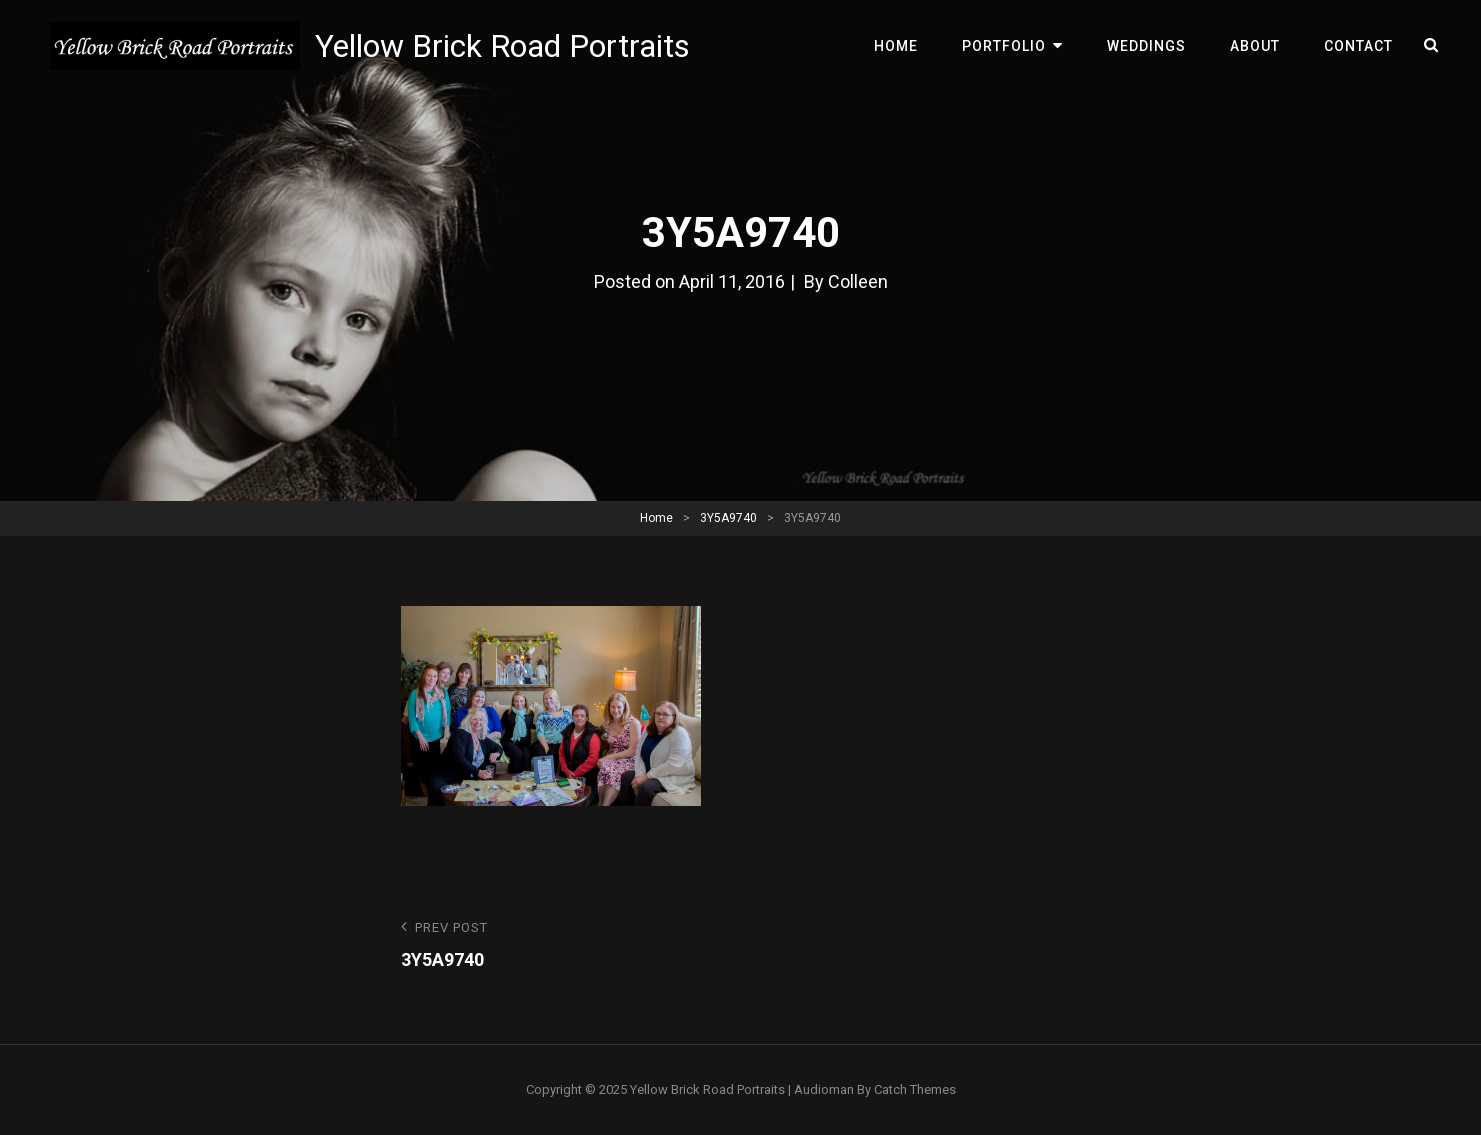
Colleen (858, 281)
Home (896, 46)
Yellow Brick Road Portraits (502, 46)
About (1255, 46)
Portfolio (1004, 46)
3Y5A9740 (728, 518)
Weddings (1146, 46)
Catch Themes (915, 1089)
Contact (1358, 46)
